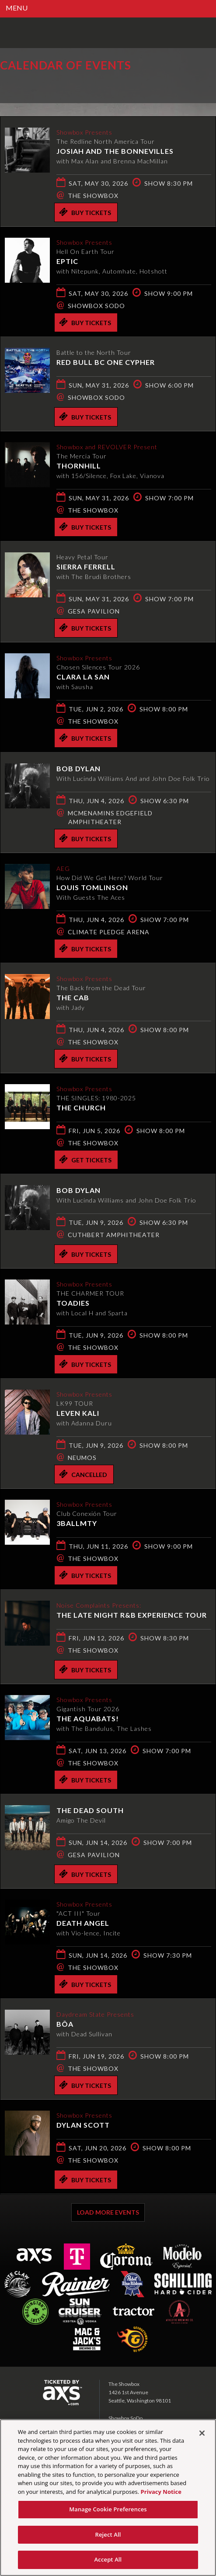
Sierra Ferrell (85, 566)
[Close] (202, 2433)
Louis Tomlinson (92, 887)
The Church (81, 1107)
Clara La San (83, 677)
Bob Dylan (78, 768)
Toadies (73, 1303)
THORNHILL (78, 465)
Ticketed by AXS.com (63, 85)
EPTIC (67, 261)
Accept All (108, 2559)
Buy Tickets (85, 212)
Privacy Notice (161, 2492)
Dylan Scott (83, 2125)
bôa (64, 2024)
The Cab (72, 997)
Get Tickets (85, 1159)
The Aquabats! (87, 1718)
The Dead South (90, 1810)
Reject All (108, 2534)
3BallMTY (76, 1523)
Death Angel (82, 1923)
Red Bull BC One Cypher (105, 362)
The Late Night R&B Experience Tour (131, 1615)
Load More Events (108, 2212)
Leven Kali (77, 1413)
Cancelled (83, 1474)
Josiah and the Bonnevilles (115, 151)
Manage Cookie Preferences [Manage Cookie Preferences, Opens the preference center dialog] (108, 2509)
